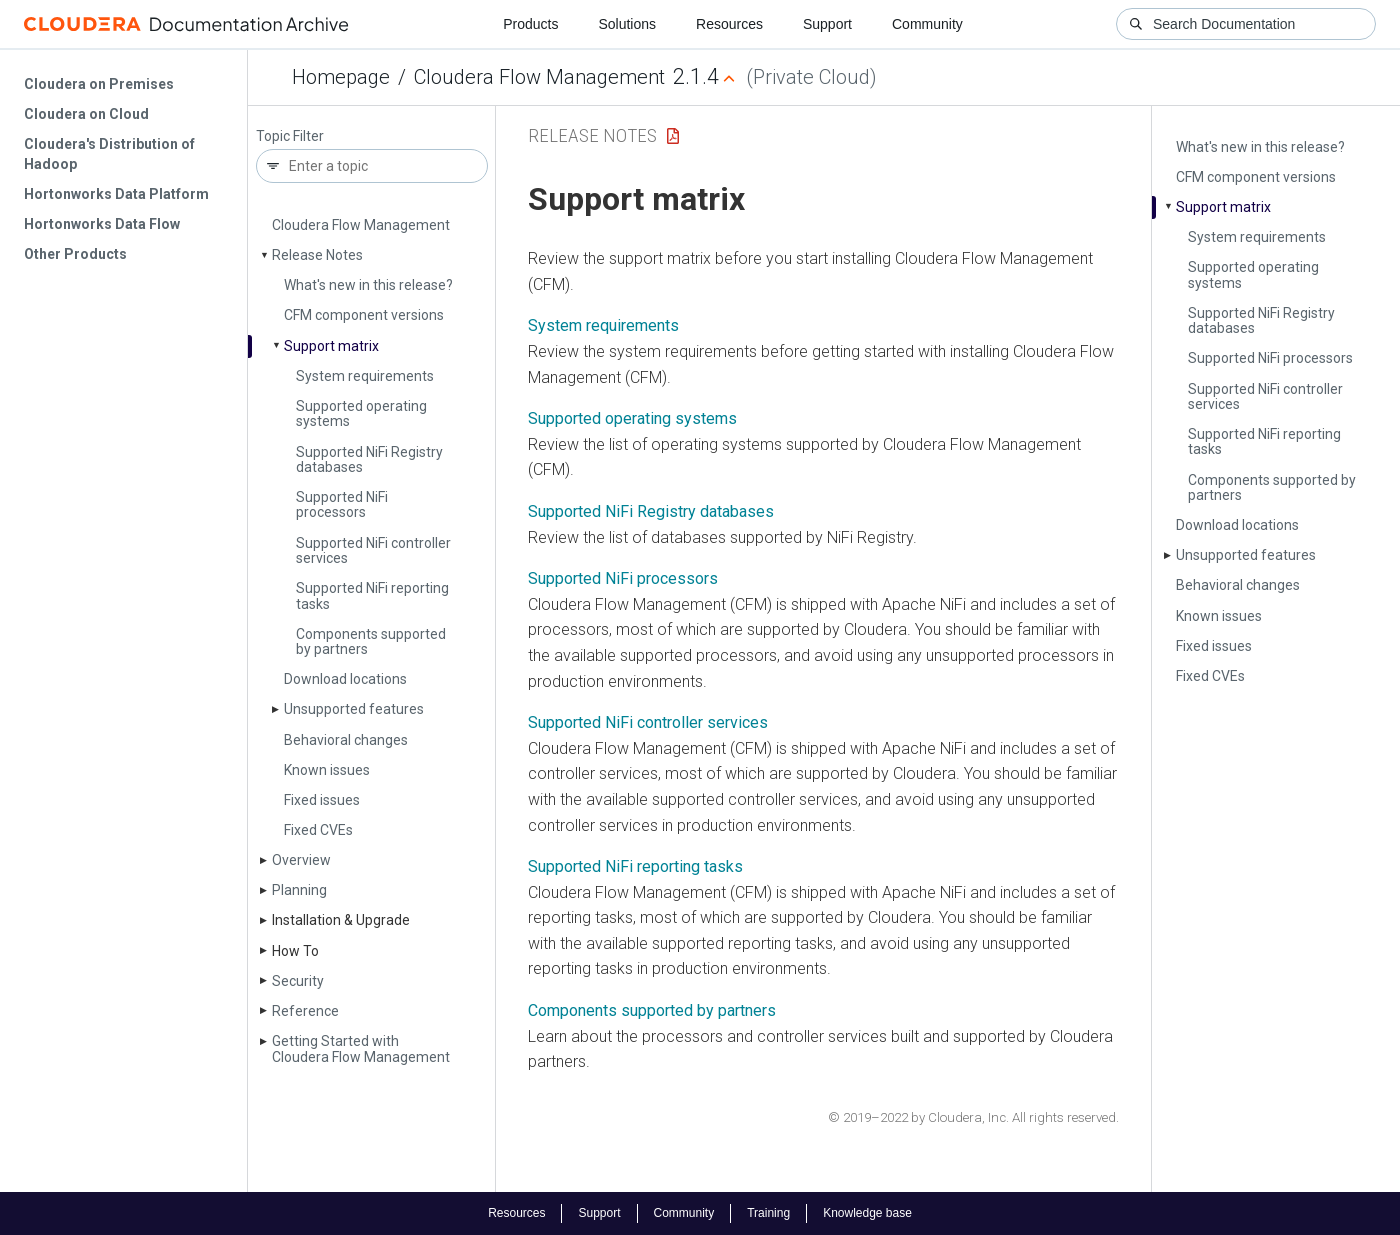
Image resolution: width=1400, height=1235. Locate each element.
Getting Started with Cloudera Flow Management (361, 1048)
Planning (299, 890)
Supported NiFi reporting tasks (635, 866)
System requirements (365, 376)
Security (298, 981)
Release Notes (317, 255)
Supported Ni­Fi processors (342, 504)
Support (827, 24)
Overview (301, 860)
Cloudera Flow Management (539, 77)
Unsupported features (354, 709)
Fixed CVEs (318, 830)
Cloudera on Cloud (86, 114)
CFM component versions (364, 315)
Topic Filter (290, 136)
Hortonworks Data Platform (116, 194)
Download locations (345, 679)
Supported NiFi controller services (648, 722)
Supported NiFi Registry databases (651, 511)
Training (768, 1213)
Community (927, 24)
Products (530, 24)
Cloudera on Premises (99, 84)
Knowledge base (867, 1213)
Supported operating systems (361, 413)
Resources (729, 24)
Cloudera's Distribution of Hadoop (109, 154)
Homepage (341, 77)
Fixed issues (322, 800)
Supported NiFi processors (623, 578)
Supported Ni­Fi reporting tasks (372, 595)
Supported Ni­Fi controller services (373, 550)
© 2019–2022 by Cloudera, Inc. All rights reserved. (973, 1117)
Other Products (75, 254)
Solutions (627, 24)
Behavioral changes (346, 740)
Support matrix (331, 346)
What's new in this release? (368, 285)
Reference (305, 1011)
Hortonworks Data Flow (102, 224)
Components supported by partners (371, 641)
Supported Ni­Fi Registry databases (369, 459)
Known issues (327, 770)
